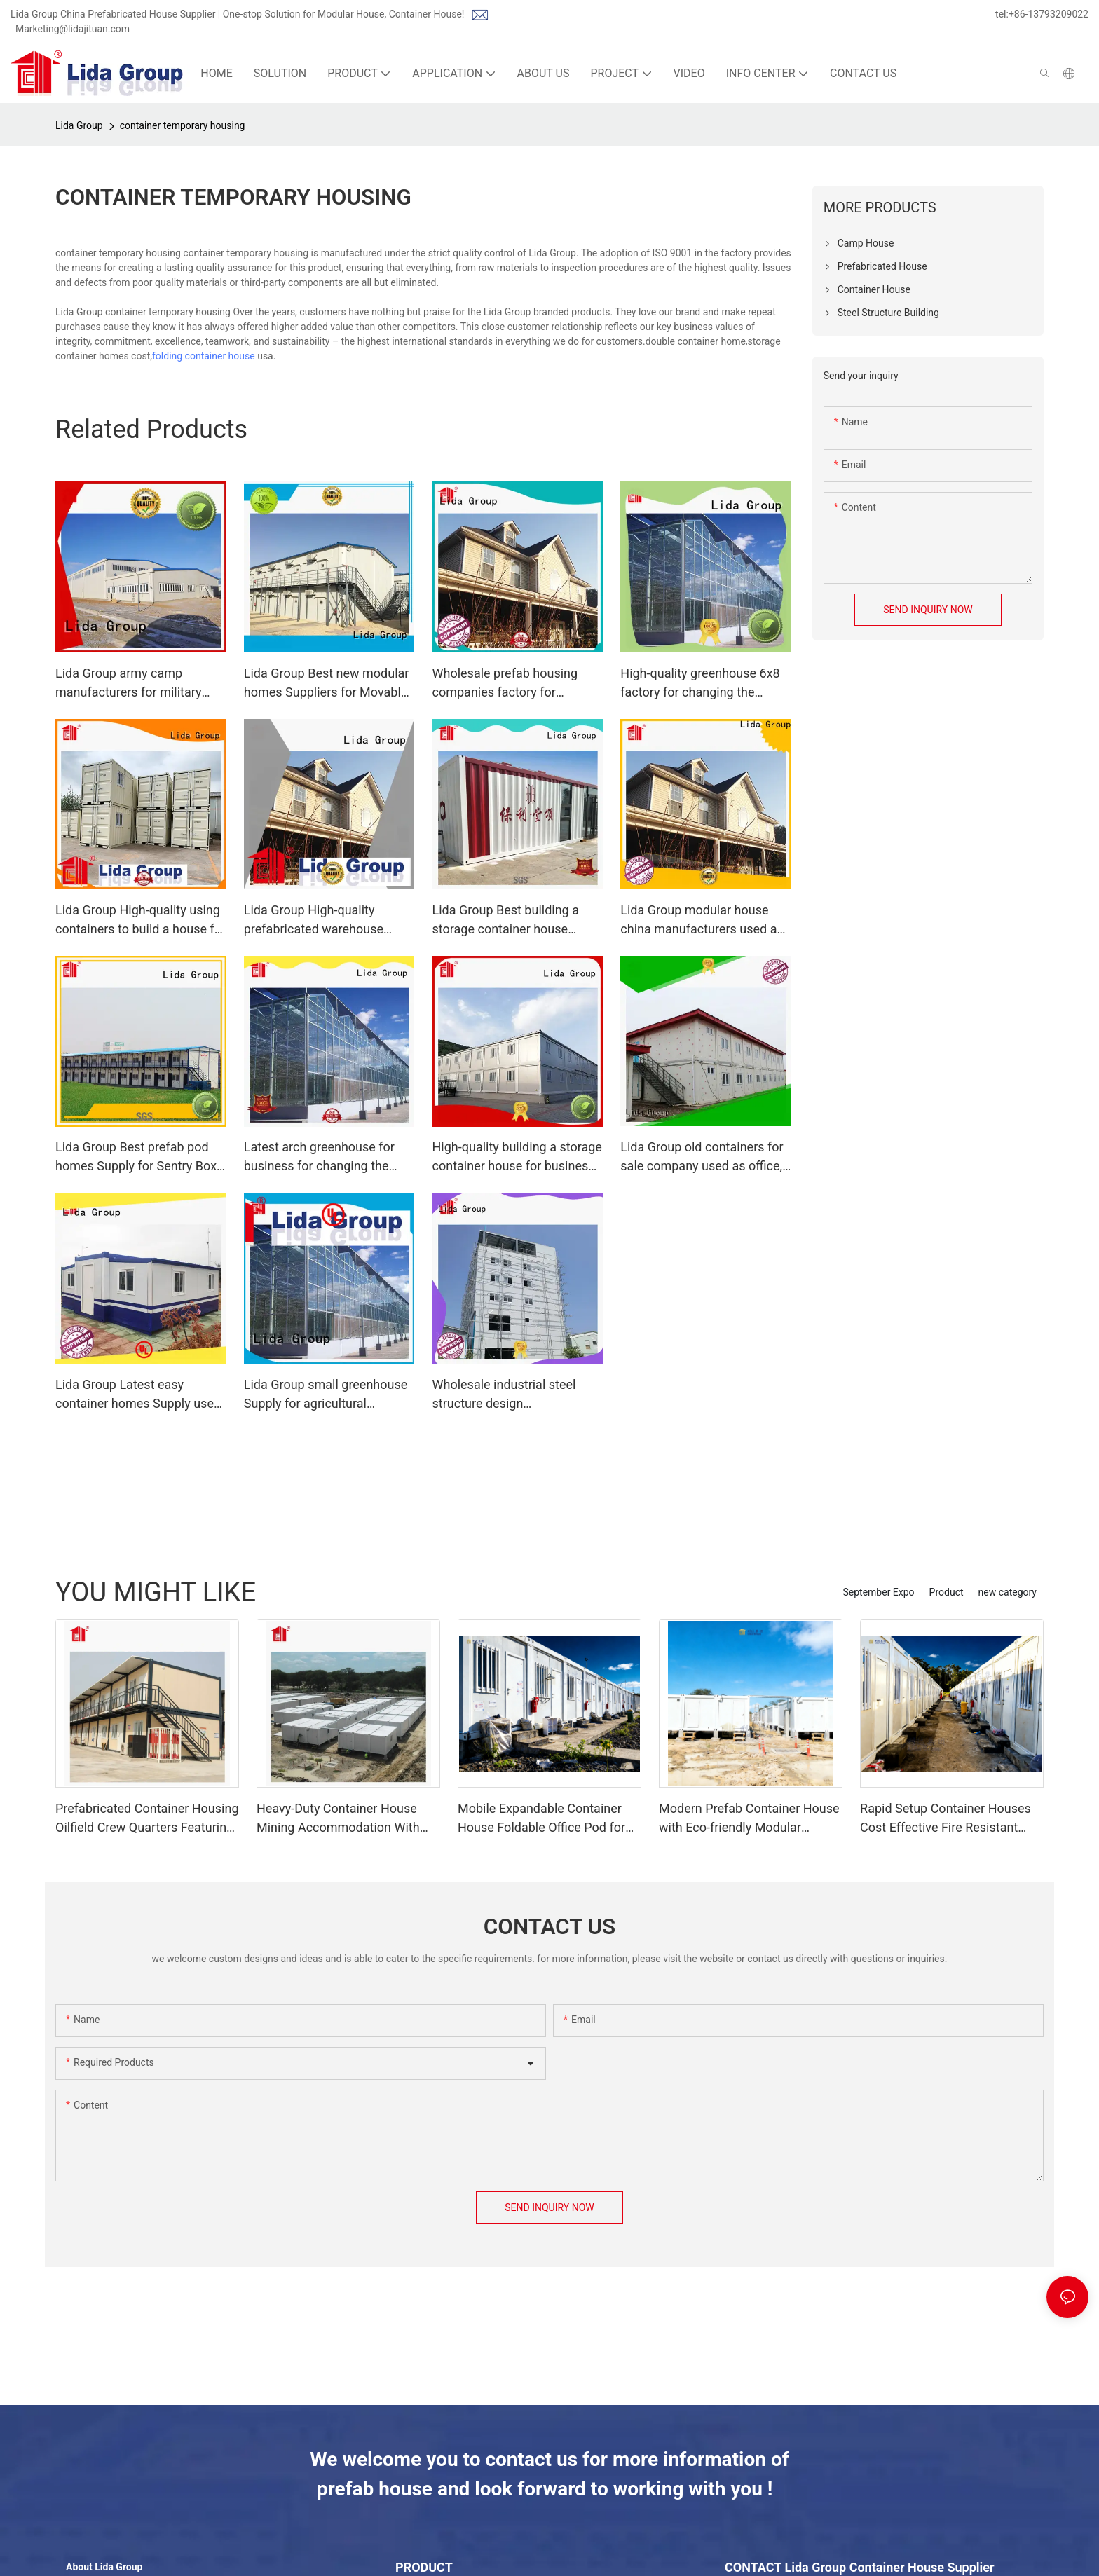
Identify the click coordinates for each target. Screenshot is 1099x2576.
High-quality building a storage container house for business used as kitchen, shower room (517, 1157)
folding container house (203, 356)
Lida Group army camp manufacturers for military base (128, 683)
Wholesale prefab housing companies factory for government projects (505, 683)
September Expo (878, 1592)
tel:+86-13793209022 (1041, 14)
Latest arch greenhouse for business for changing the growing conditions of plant (320, 1157)
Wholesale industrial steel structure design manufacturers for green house (504, 1395)
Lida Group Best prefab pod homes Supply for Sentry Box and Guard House (136, 1157)
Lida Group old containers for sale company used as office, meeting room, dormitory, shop (701, 1157)
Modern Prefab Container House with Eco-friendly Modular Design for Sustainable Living (749, 1819)
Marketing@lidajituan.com (72, 28)
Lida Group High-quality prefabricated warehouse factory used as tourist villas (323, 920)
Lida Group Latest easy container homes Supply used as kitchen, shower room (138, 1395)
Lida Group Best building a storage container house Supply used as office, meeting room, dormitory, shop (517, 920)
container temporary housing (182, 125)
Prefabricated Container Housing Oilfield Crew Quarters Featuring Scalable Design (147, 1819)
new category (1007, 1592)
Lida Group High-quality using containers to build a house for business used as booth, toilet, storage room (140, 920)
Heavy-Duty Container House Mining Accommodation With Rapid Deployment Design (338, 1819)
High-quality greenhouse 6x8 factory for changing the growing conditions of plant (699, 683)
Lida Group (79, 125)
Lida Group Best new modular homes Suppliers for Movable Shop (326, 683)
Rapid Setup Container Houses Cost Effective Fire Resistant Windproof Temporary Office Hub (952, 1819)
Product (946, 1592)
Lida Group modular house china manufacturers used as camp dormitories (701, 920)
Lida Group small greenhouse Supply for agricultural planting (326, 1395)
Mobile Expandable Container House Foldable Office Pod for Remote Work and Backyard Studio (541, 1819)
